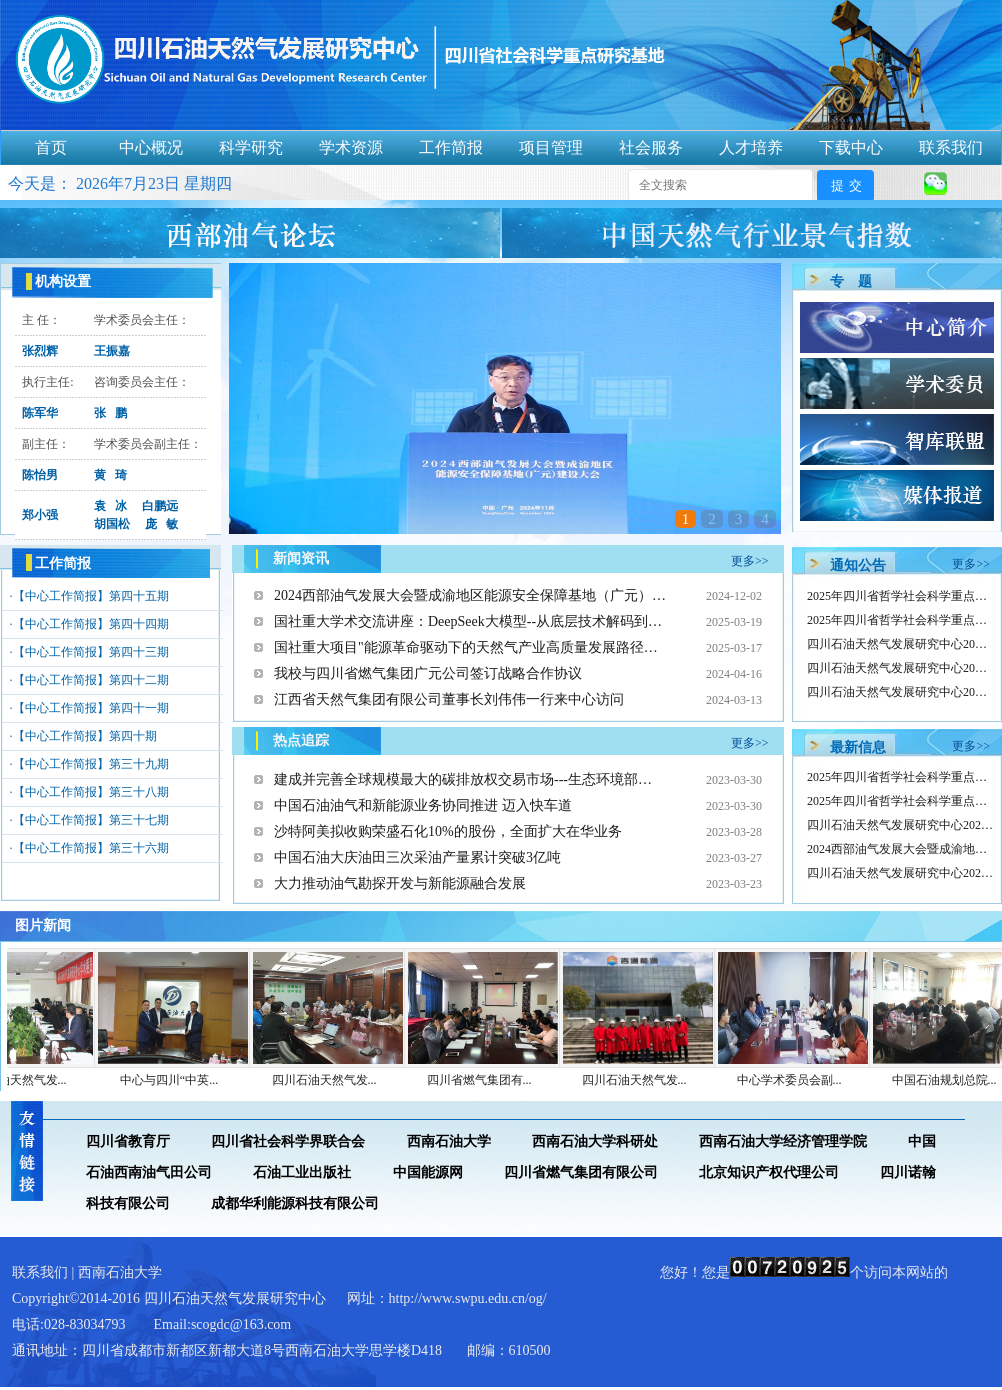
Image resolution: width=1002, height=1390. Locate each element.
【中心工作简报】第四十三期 (91, 652)
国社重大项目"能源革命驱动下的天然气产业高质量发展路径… (466, 647)
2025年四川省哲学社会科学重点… (897, 596)
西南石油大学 (449, 1141)
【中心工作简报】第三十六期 (91, 848)
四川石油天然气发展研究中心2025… (903, 825)
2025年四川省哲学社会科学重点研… (903, 777)
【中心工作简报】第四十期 (85, 736)
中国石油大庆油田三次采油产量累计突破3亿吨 (417, 857)
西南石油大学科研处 (595, 1141)
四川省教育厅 (128, 1141)
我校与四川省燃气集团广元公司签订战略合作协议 (428, 673)
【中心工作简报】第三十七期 (91, 820)
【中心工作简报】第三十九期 (91, 764)
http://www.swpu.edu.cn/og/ (468, 1298)
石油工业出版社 (302, 1172)
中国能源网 (428, 1172)
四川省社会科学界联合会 (288, 1141)
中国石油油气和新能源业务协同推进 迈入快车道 (423, 805)
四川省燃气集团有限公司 (581, 1172)
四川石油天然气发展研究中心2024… (903, 873)
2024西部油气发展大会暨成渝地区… (903, 849)
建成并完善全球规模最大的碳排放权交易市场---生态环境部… (463, 779)
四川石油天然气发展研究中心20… (897, 644)
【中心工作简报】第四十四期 (91, 624)
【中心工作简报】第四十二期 (91, 680)
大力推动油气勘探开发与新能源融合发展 (400, 883)
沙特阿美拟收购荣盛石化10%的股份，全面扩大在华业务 (448, 831)
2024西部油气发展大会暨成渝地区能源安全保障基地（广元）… (470, 595)
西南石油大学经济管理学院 (783, 1141)
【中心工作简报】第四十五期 (91, 596)
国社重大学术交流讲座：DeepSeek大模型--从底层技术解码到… (468, 621)
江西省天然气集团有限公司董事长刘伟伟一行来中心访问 (449, 699)
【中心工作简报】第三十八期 (91, 792)
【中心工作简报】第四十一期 (91, 708)
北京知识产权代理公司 (769, 1172)
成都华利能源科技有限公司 (295, 1203)
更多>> (750, 561)
